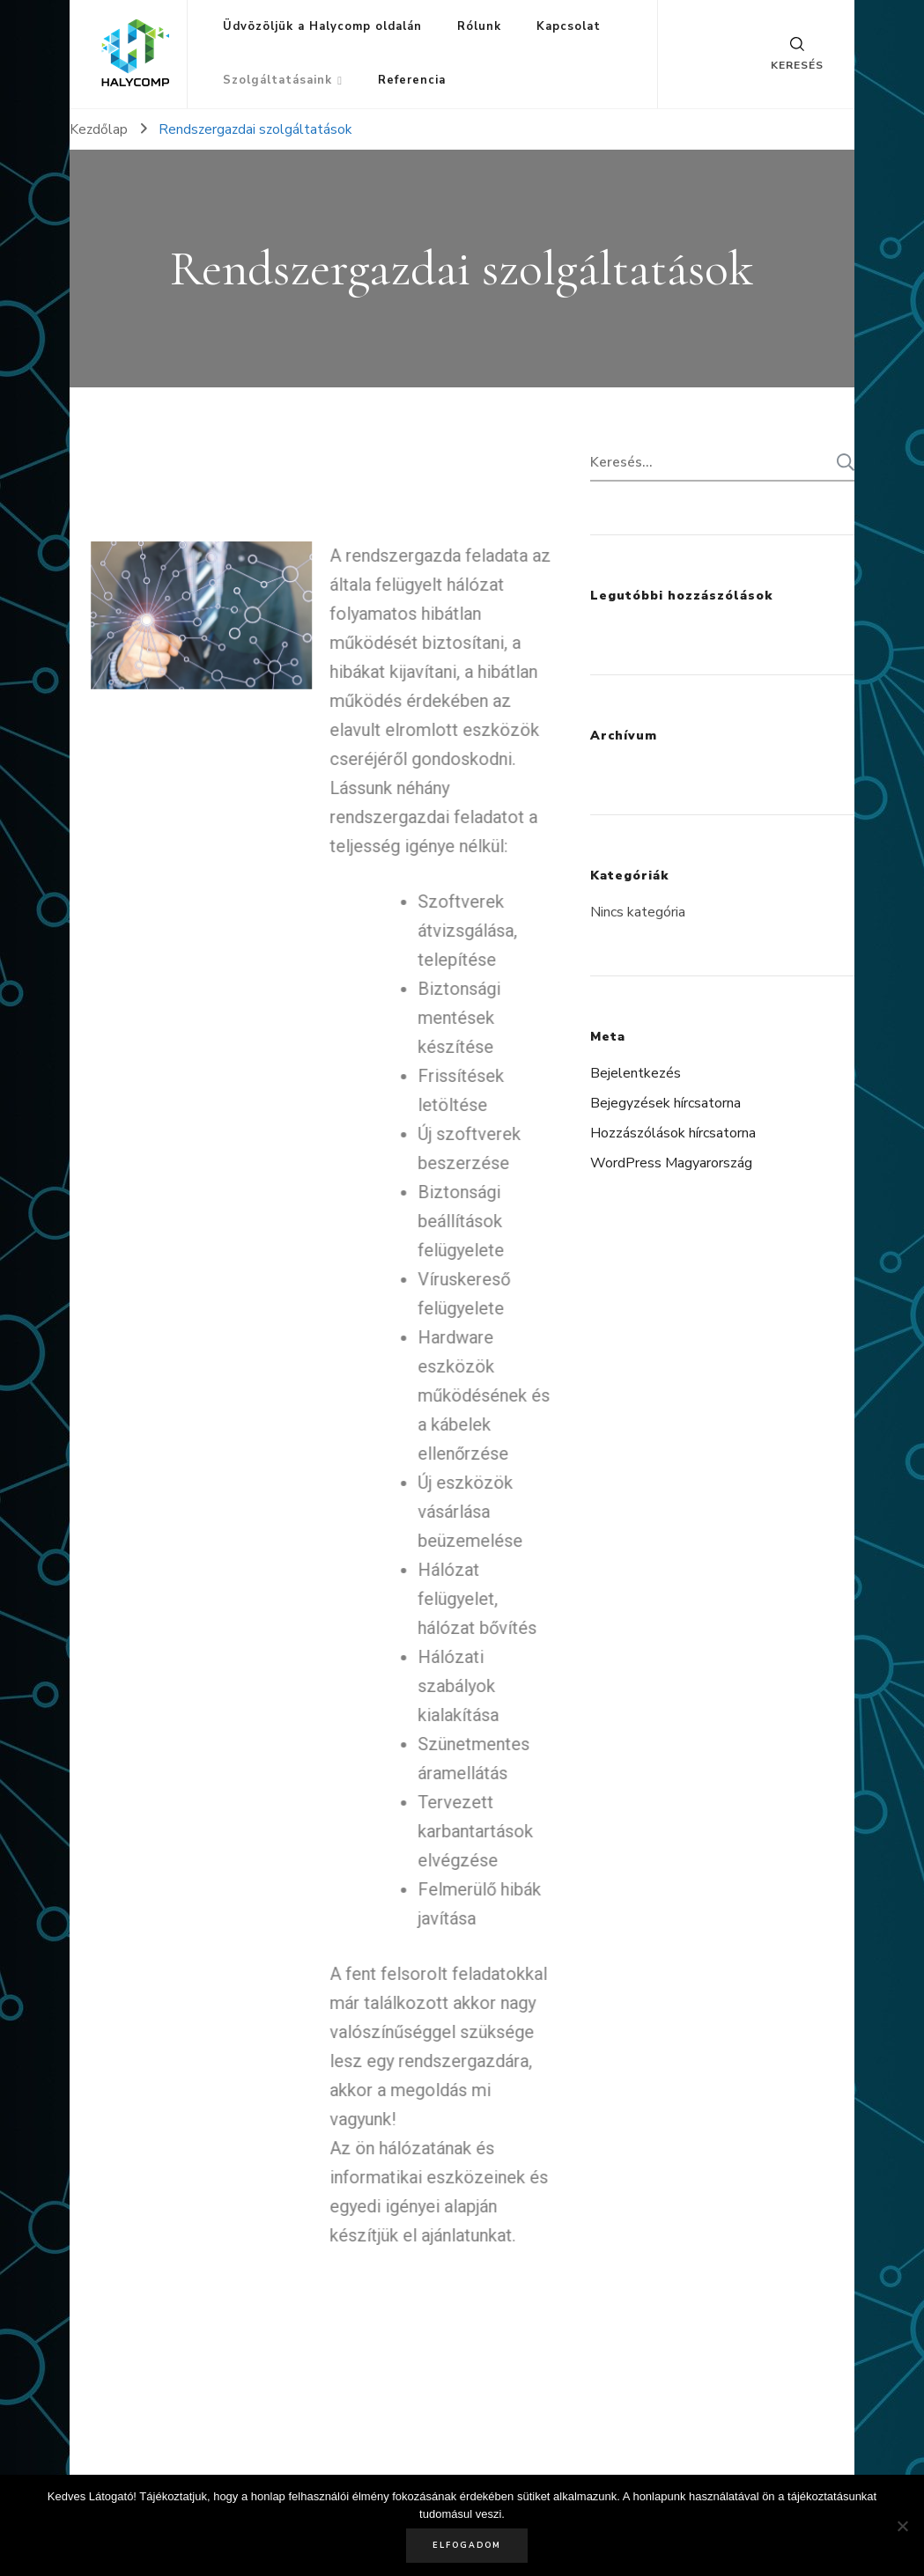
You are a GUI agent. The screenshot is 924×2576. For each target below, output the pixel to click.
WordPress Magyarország (671, 1163)
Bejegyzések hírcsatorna (665, 1103)
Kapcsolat (568, 26)
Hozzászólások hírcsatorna (673, 1133)
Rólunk (479, 26)
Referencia (412, 80)
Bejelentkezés (635, 1073)
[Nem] (902, 2526)
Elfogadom (466, 2545)
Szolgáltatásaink (277, 80)
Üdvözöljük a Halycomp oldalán (322, 26)
